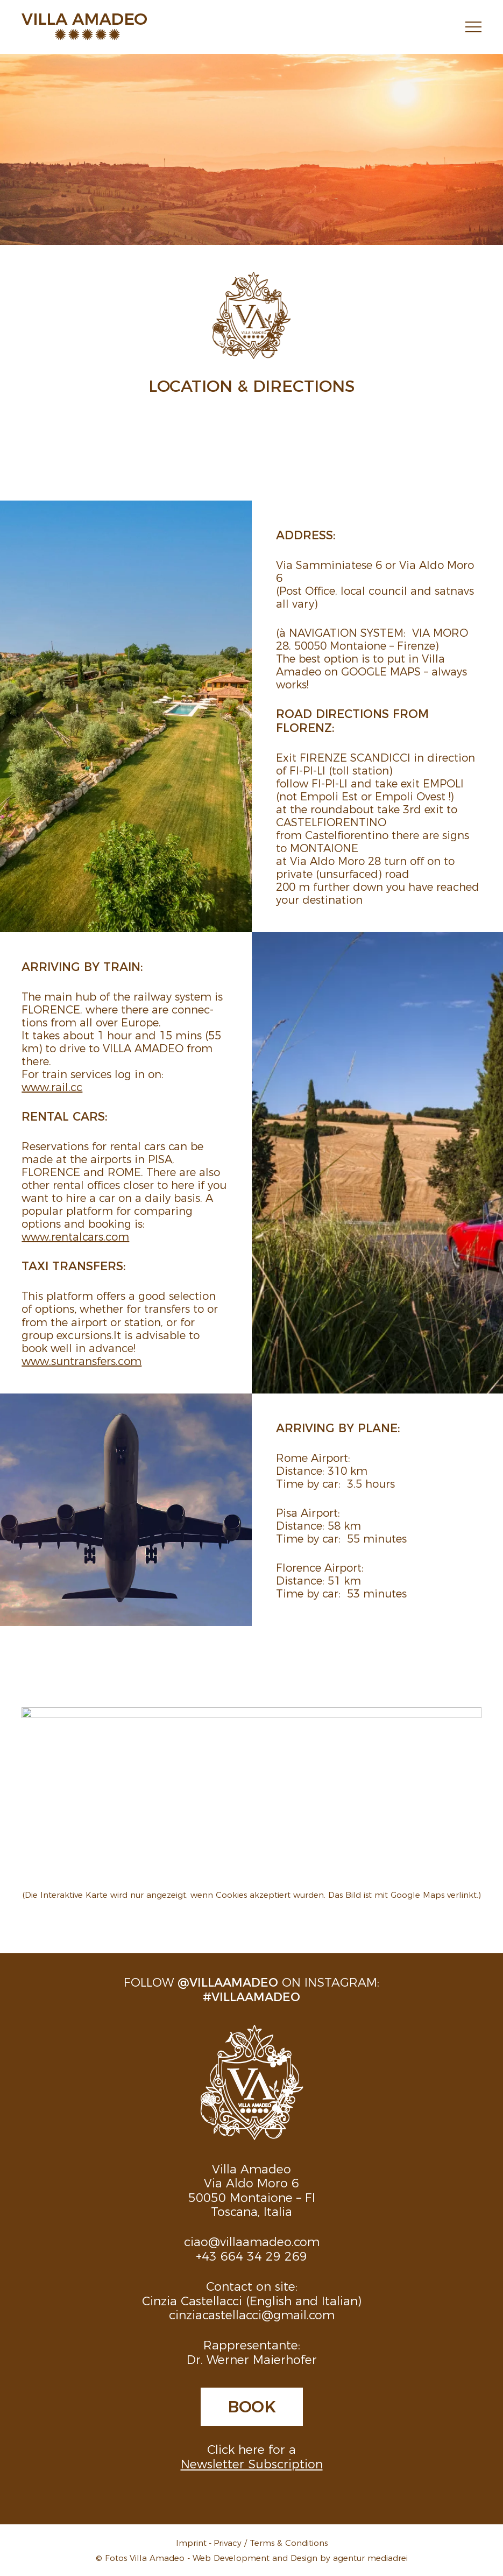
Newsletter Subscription (252, 2463)
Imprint (191, 2542)
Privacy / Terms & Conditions (271, 2542)
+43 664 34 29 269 (251, 2255)
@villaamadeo (228, 1981)
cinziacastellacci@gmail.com (252, 2314)
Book (252, 2405)
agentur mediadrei (370, 2557)
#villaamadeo (251, 1996)
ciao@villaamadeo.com (252, 2241)
